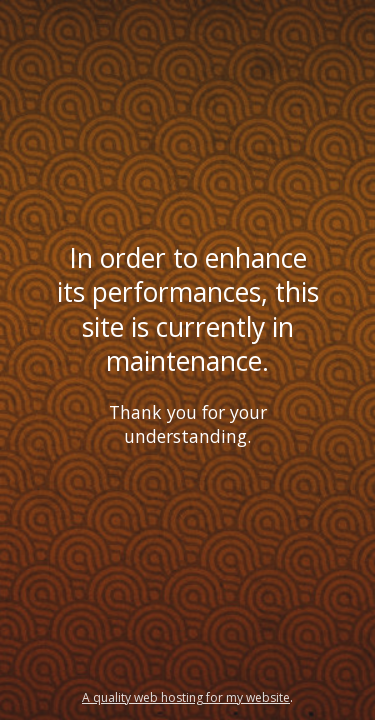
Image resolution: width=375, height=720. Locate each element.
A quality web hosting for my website (186, 697)
